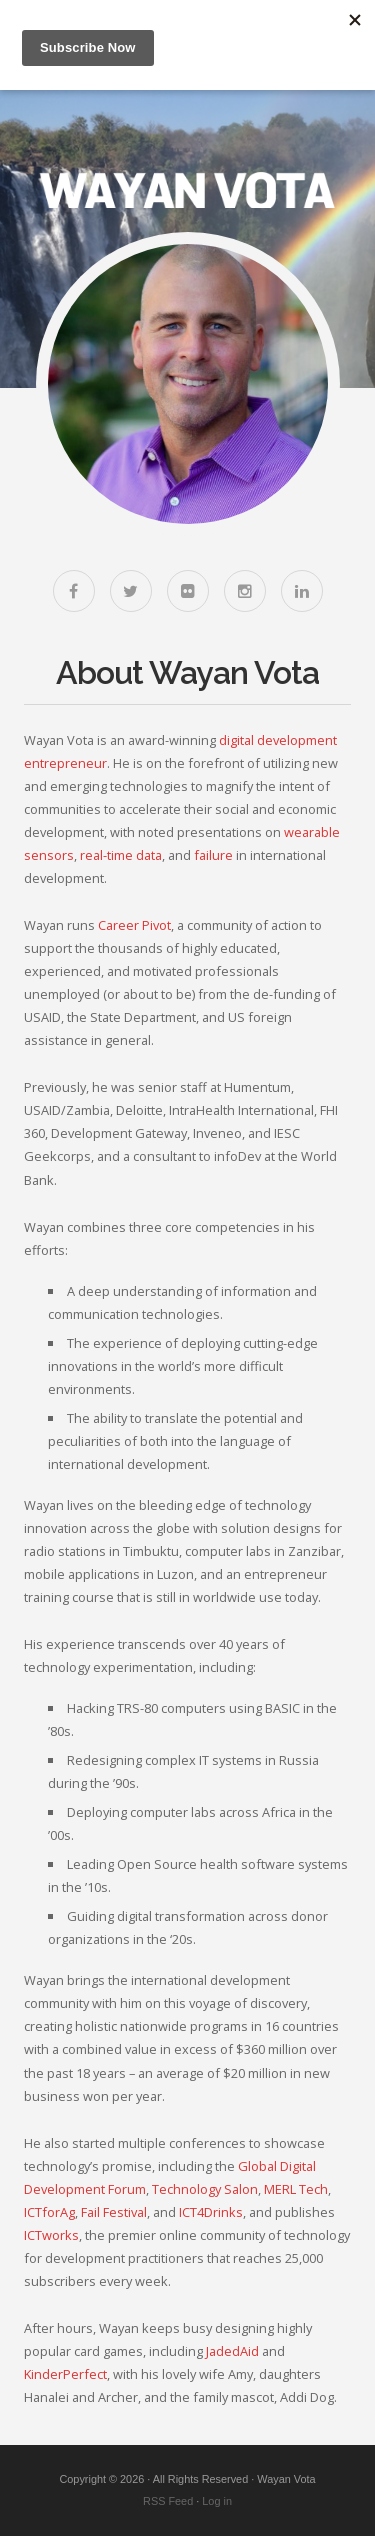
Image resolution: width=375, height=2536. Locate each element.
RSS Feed (168, 2501)
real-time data (121, 855)
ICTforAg (49, 2212)
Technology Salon (205, 2189)
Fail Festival (114, 2212)
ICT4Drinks (211, 2212)
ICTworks (51, 2235)
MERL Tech (296, 2189)
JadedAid (232, 2351)
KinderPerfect (65, 2374)
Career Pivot (134, 925)
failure (213, 855)
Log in (217, 2501)
